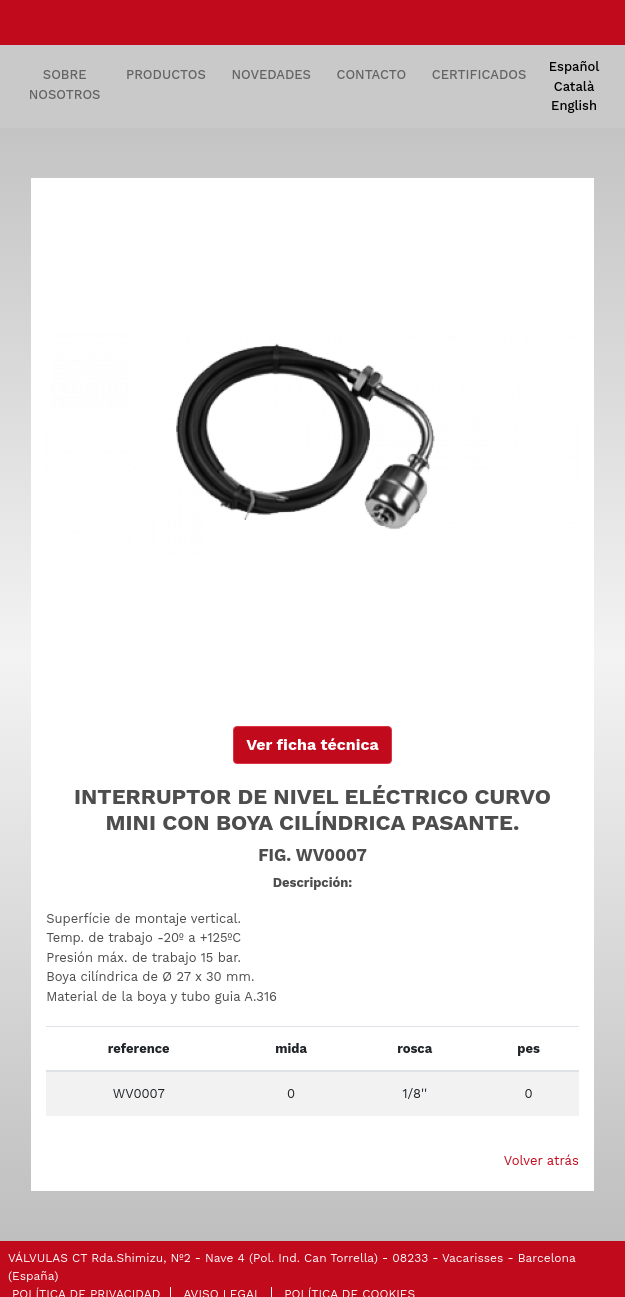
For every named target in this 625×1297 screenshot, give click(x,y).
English (574, 105)
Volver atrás (541, 1160)
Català (574, 86)
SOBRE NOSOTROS (65, 84)
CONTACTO (372, 74)
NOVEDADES (271, 74)
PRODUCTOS (166, 74)
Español (574, 66)
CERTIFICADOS (479, 74)
